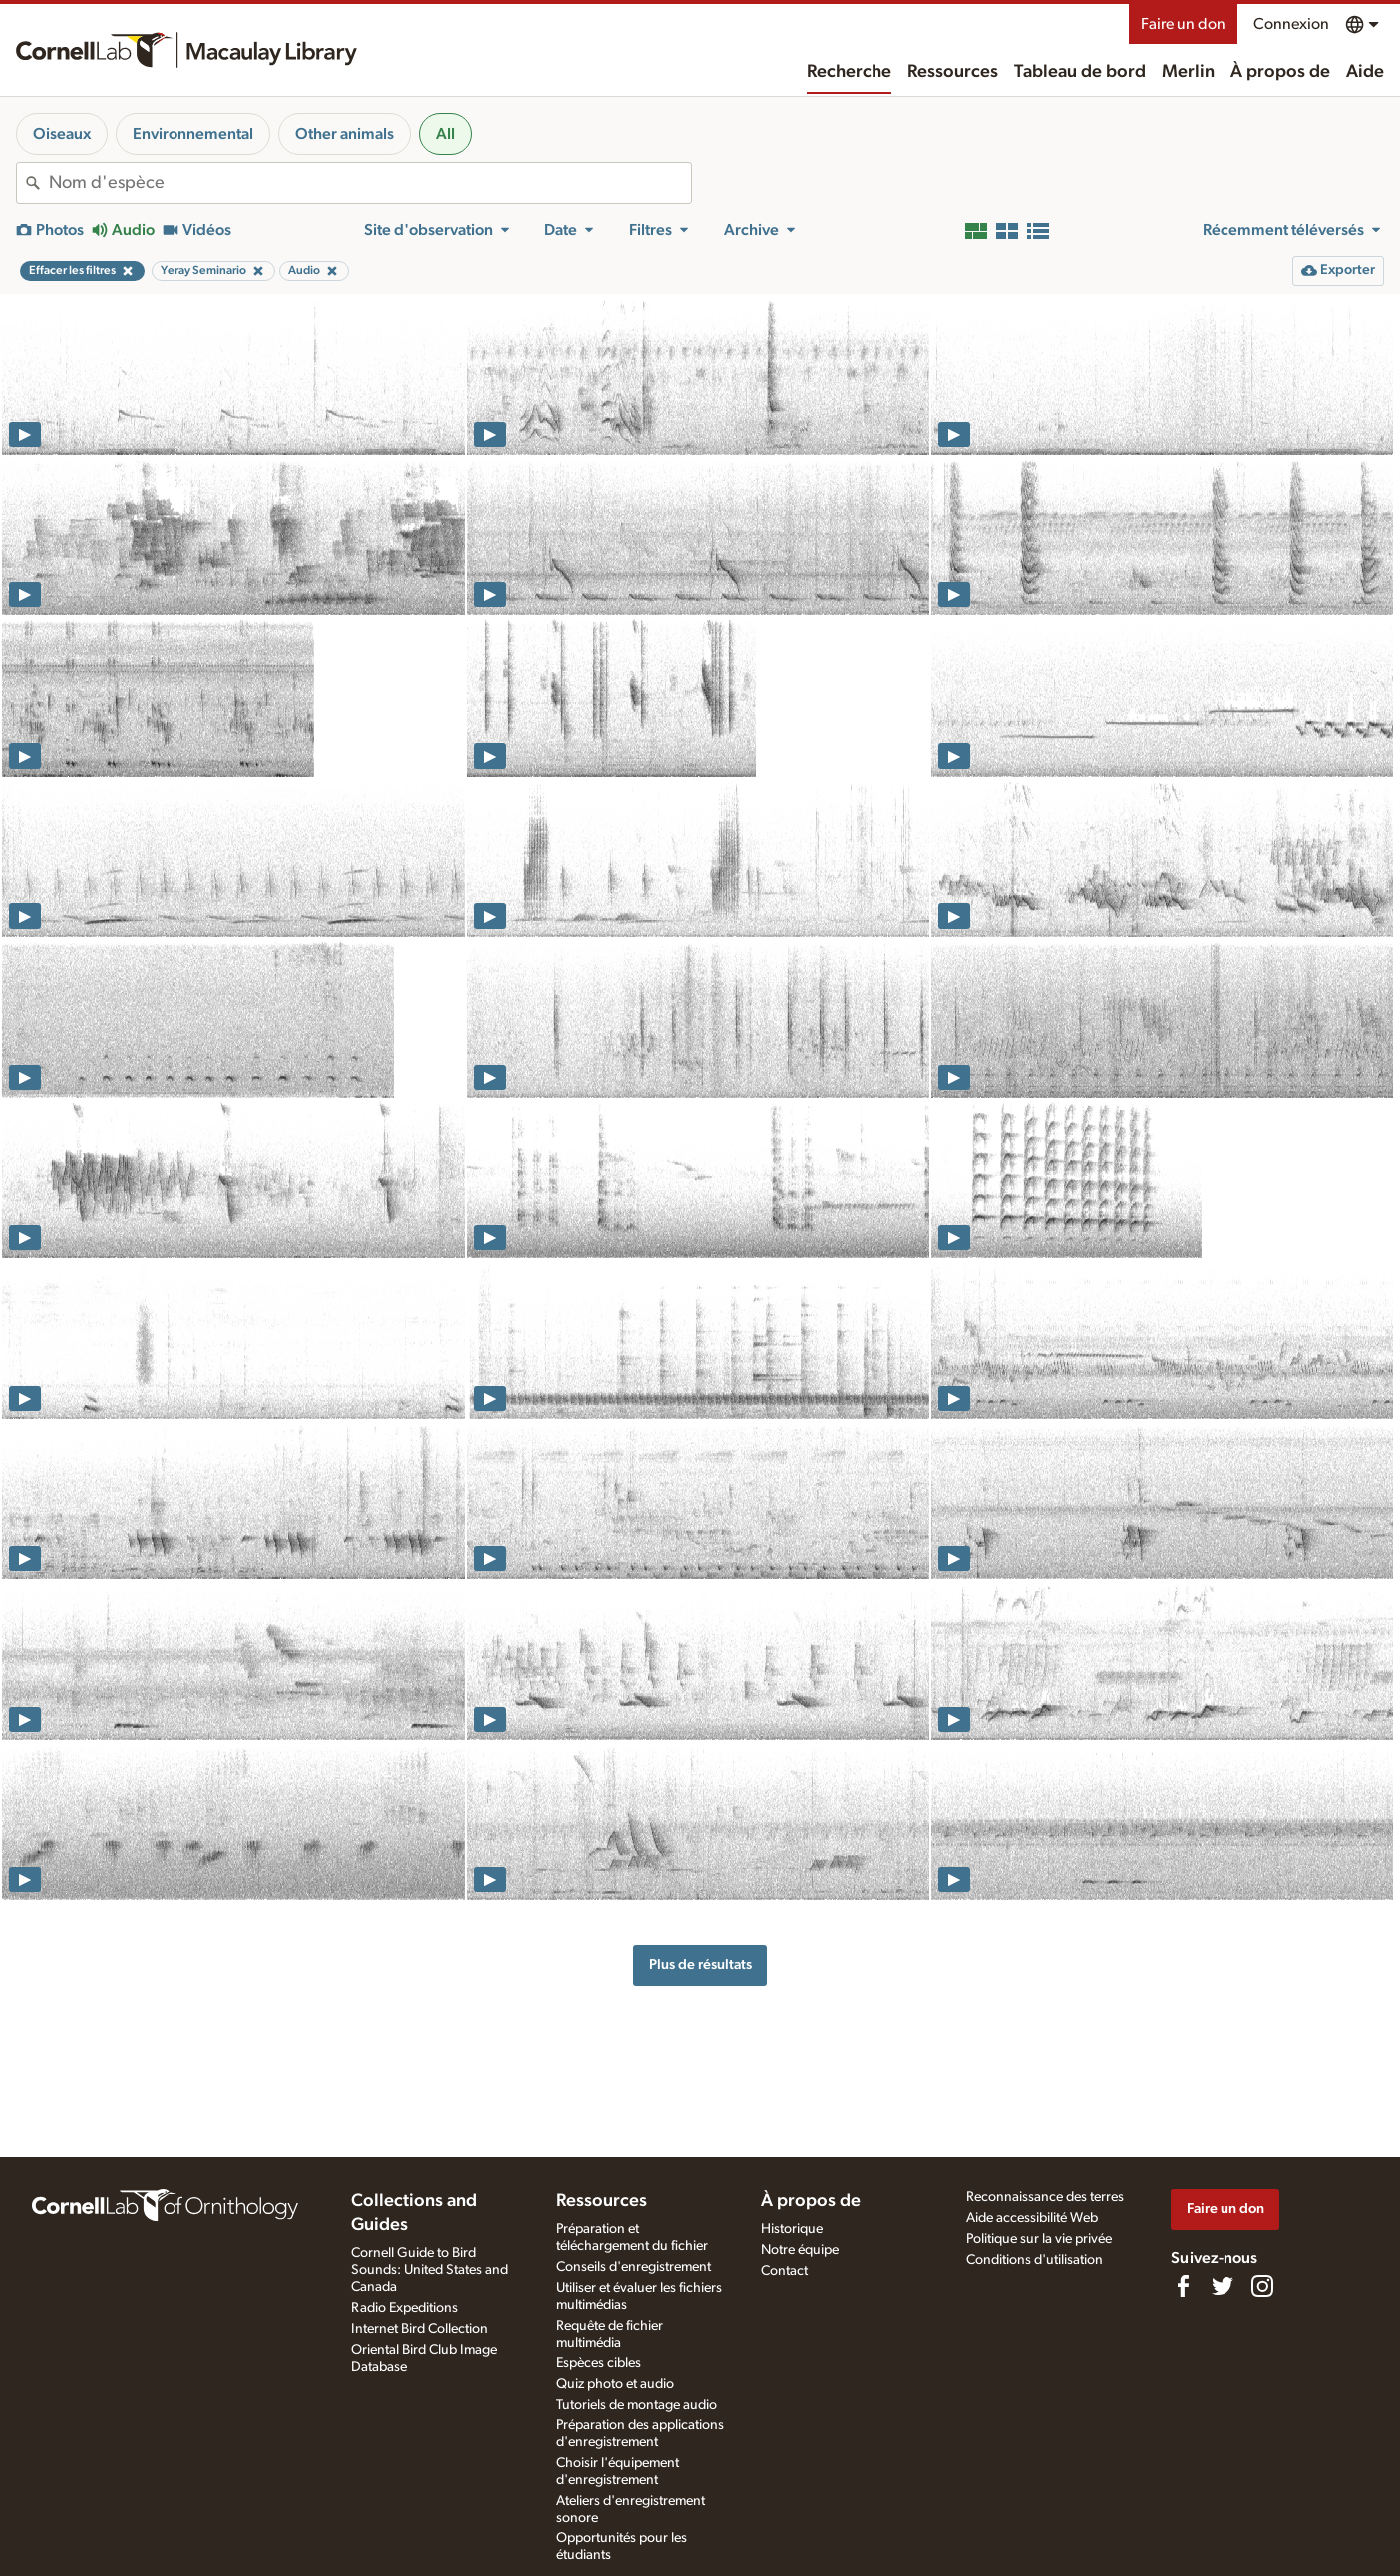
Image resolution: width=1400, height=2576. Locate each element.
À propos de (1280, 72)
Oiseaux (62, 134)
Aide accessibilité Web (1032, 2218)
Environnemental (193, 134)
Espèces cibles (598, 2363)
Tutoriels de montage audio (636, 2405)
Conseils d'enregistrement (633, 2267)
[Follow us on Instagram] (1262, 2286)
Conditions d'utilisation (1034, 2260)
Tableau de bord (1080, 72)
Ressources (952, 72)
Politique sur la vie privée (1039, 2239)
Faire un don (1183, 24)
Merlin (1188, 72)
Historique (792, 2229)
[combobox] (370, 183)
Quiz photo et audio (615, 2384)
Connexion (1291, 24)
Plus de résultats (700, 1964)
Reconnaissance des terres (1045, 2197)
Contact (784, 2271)
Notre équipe (800, 2250)
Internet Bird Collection (419, 2329)
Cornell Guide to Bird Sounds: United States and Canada (429, 2270)
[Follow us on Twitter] (1222, 2286)
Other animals (344, 134)
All (445, 134)
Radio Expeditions (404, 2308)
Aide (1365, 72)
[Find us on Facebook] (1183, 2286)
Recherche (849, 72)
